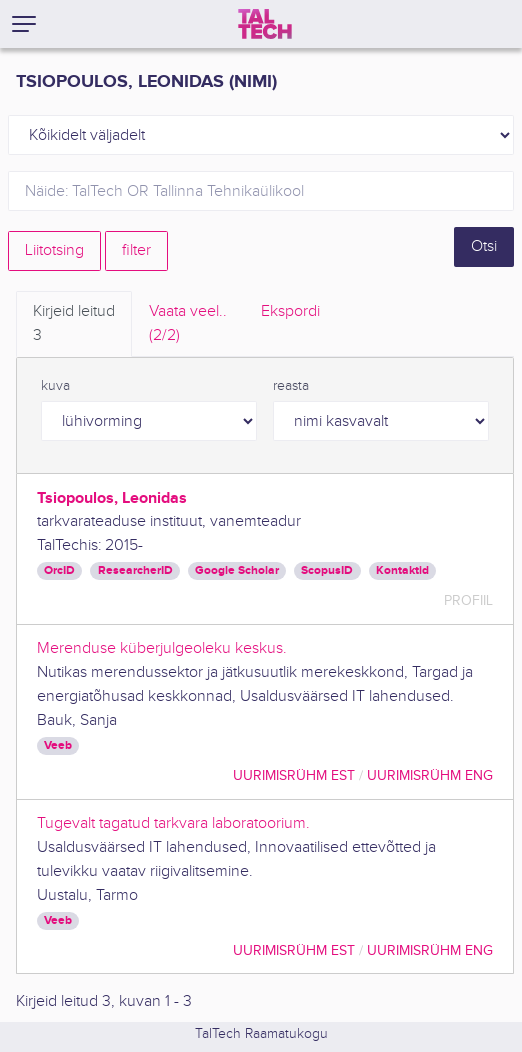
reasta (291, 386)
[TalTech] (265, 24)
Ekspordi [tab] (290, 311)
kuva (55, 386)
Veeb (58, 745)
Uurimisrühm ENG (430, 775)
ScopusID (327, 570)
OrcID (59, 570)
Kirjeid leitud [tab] (74, 325)
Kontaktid (402, 570)
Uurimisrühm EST (294, 775)
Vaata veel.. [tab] (188, 325)
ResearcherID (135, 570)
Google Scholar (237, 570)
